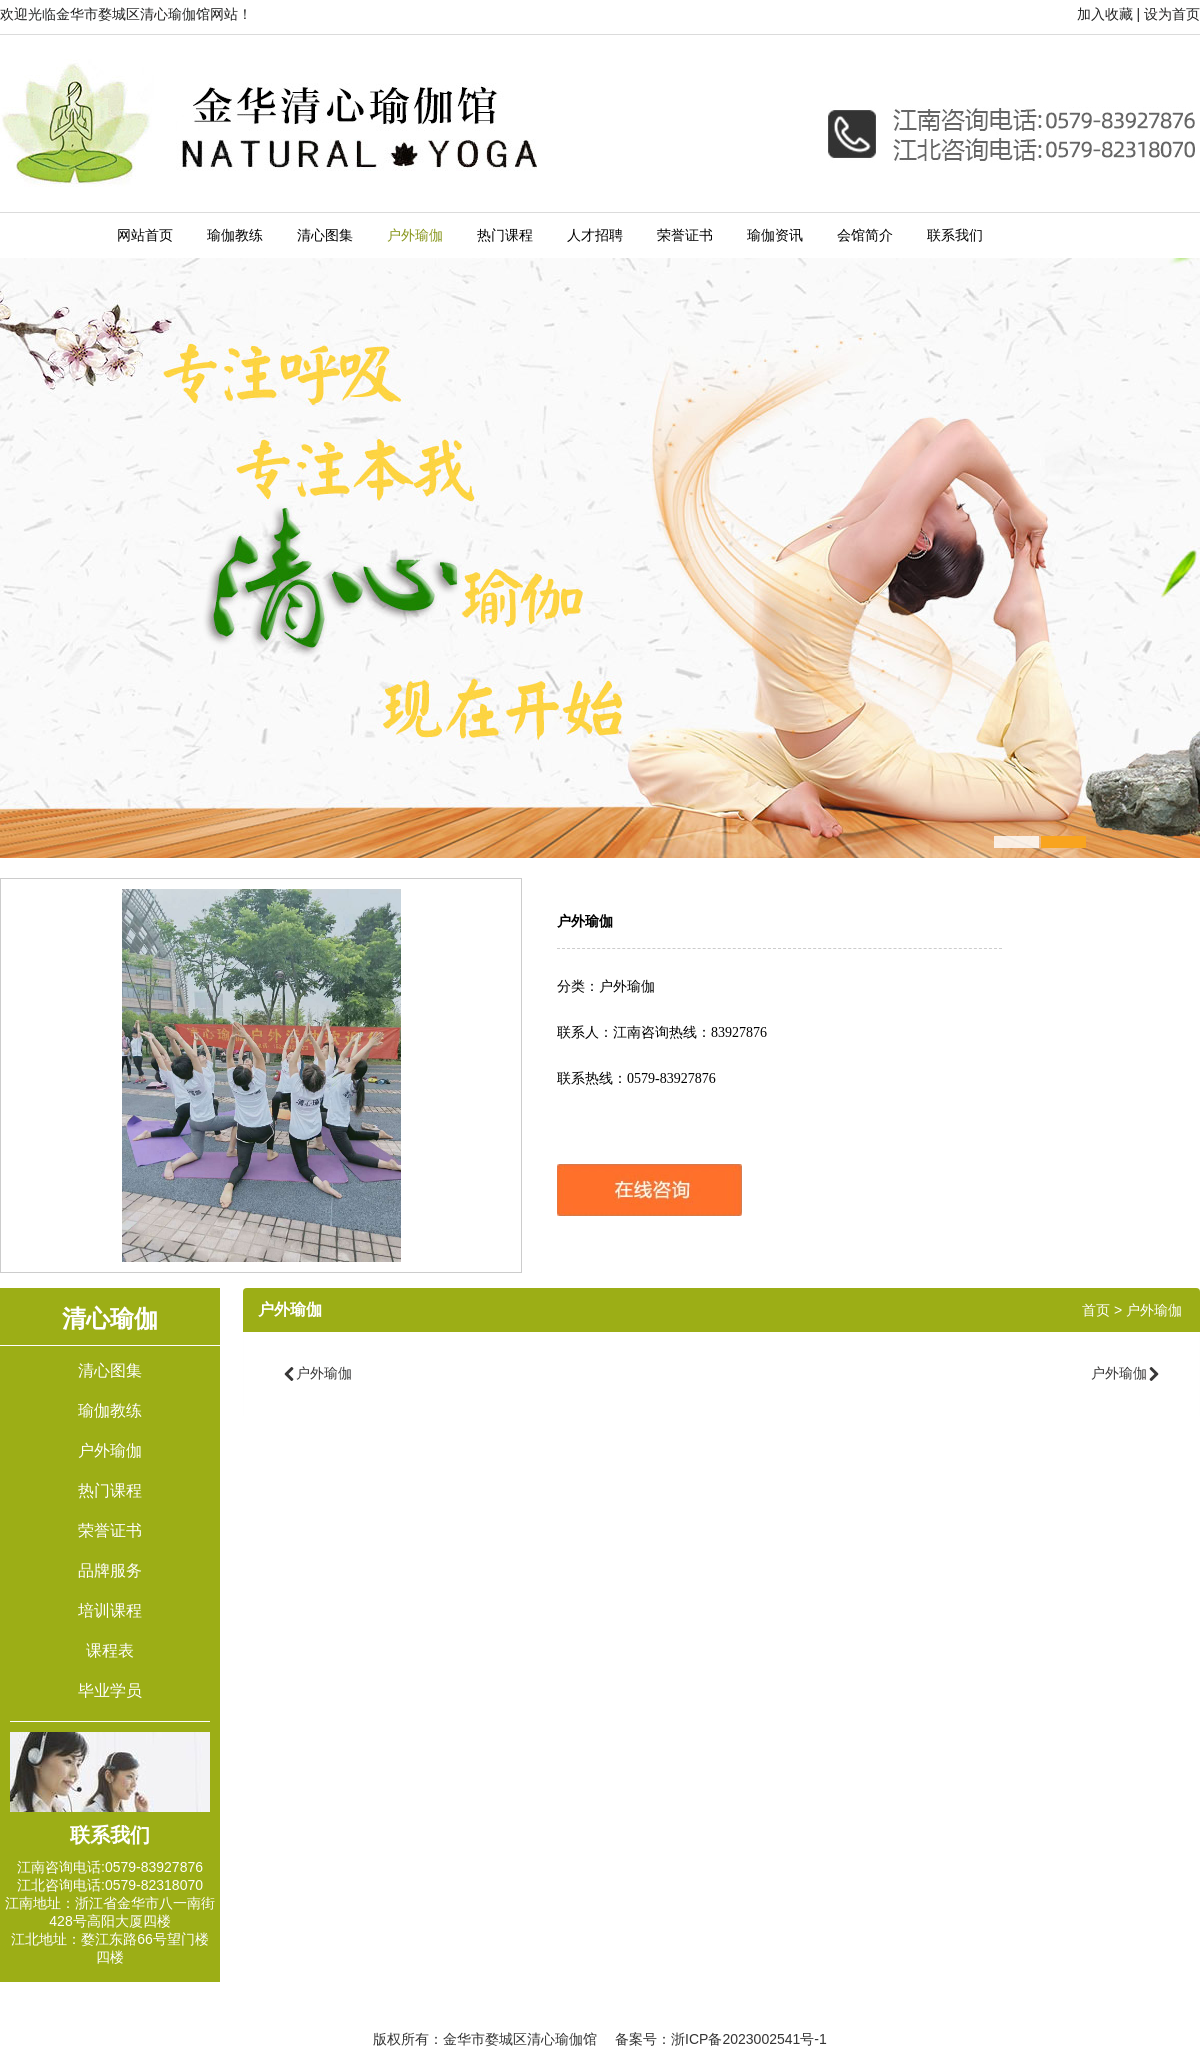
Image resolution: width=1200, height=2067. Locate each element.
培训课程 (110, 1610)
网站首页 (145, 235)
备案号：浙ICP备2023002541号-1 (721, 2039)
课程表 (110, 1650)
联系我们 (955, 235)
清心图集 (325, 235)
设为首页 (1172, 14)
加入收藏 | (1109, 14)
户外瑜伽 (415, 235)
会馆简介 (865, 235)
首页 (1096, 1310)
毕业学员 (110, 1690)
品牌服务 (110, 1570)
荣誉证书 (685, 235)
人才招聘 (595, 235)
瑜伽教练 (235, 235)
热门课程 (505, 235)
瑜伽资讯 (775, 235)
